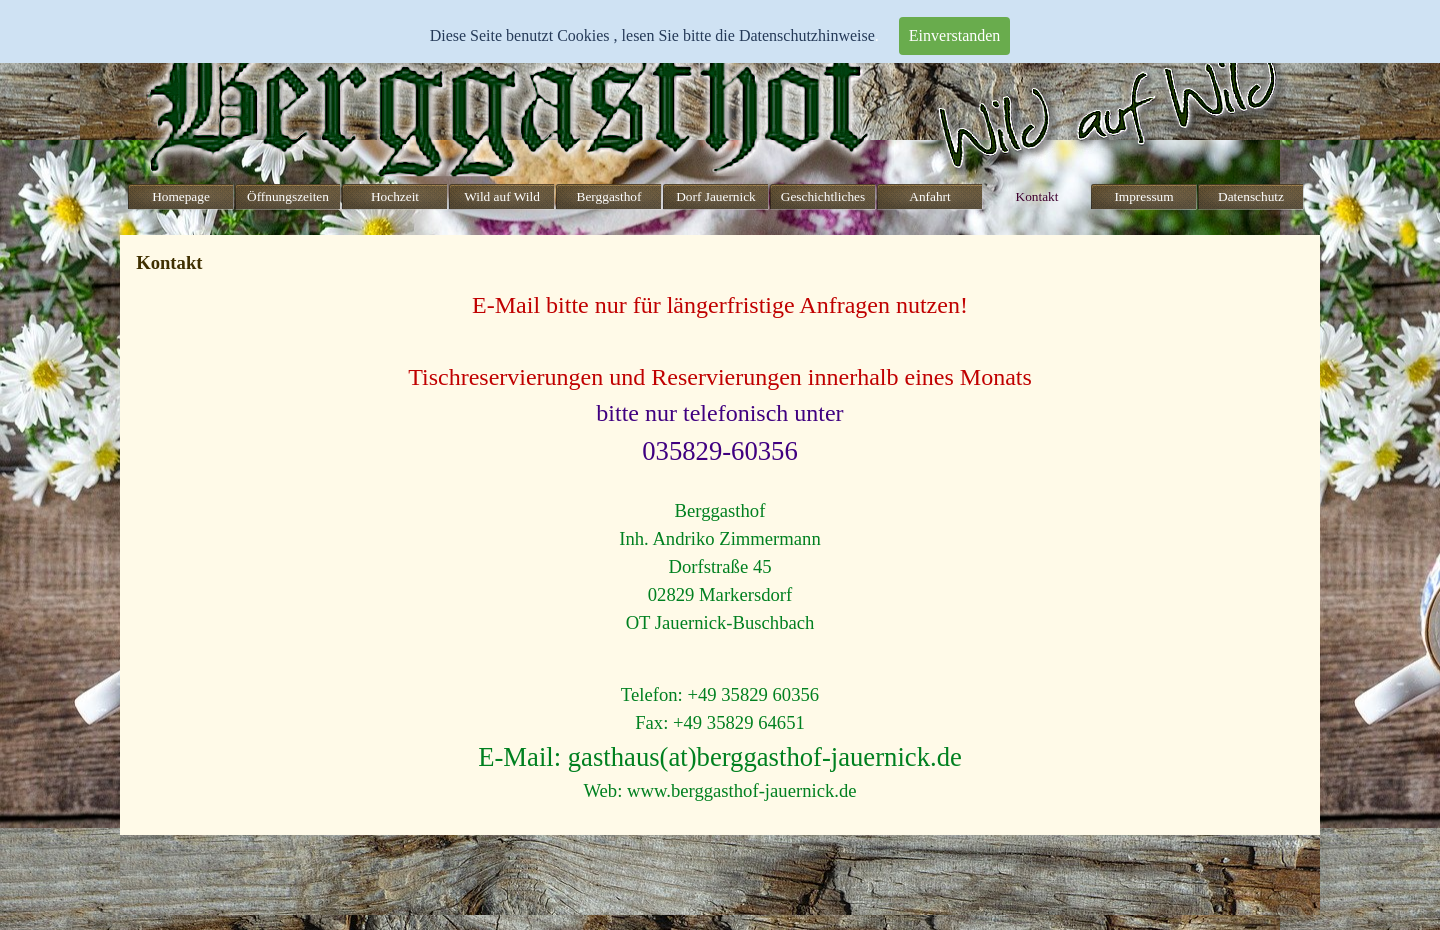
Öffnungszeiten (288, 196)
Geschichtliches (823, 196)
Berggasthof (609, 196)
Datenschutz (1251, 196)
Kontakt (1037, 196)
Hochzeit (395, 196)
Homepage (181, 196)
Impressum (1143, 196)
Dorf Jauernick (716, 196)
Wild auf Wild (502, 196)
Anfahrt (929, 196)
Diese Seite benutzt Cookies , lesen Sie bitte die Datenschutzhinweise (652, 35)
